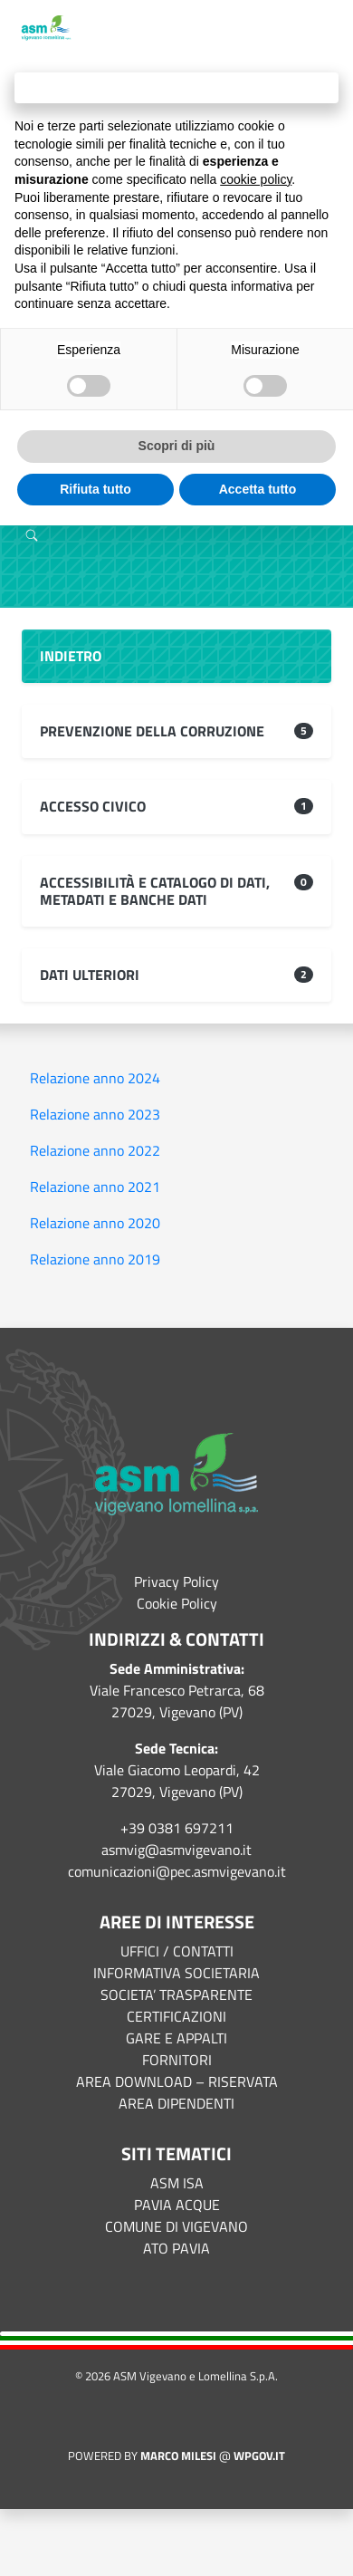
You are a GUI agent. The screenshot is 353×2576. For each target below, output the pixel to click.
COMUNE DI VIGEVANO (176, 2226)
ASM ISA (177, 2183)
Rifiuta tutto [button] (95, 489)
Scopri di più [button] (176, 445)
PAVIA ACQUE (177, 2205)
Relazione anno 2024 (95, 1078)
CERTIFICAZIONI (176, 2016)
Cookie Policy (177, 1603)
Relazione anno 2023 (95, 1114)
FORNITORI (177, 2060)
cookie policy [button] (255, 179)
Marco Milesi (178, 2455)
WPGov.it (259, 2455)
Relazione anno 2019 (95, 1259)
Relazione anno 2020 (95, 1223)
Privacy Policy (176, 1581)
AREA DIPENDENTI (176, 2103)
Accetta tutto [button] (258, 489)
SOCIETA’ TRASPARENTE (176, 1994)
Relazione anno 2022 (95, 1150)
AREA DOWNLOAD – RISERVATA (177, 2081)
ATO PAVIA (176, 2248)
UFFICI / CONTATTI (177, 1951)
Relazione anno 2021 (95, 1186)
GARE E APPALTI (176, 2038)
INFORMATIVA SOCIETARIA (176, 1973)
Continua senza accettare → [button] (176, 87)
